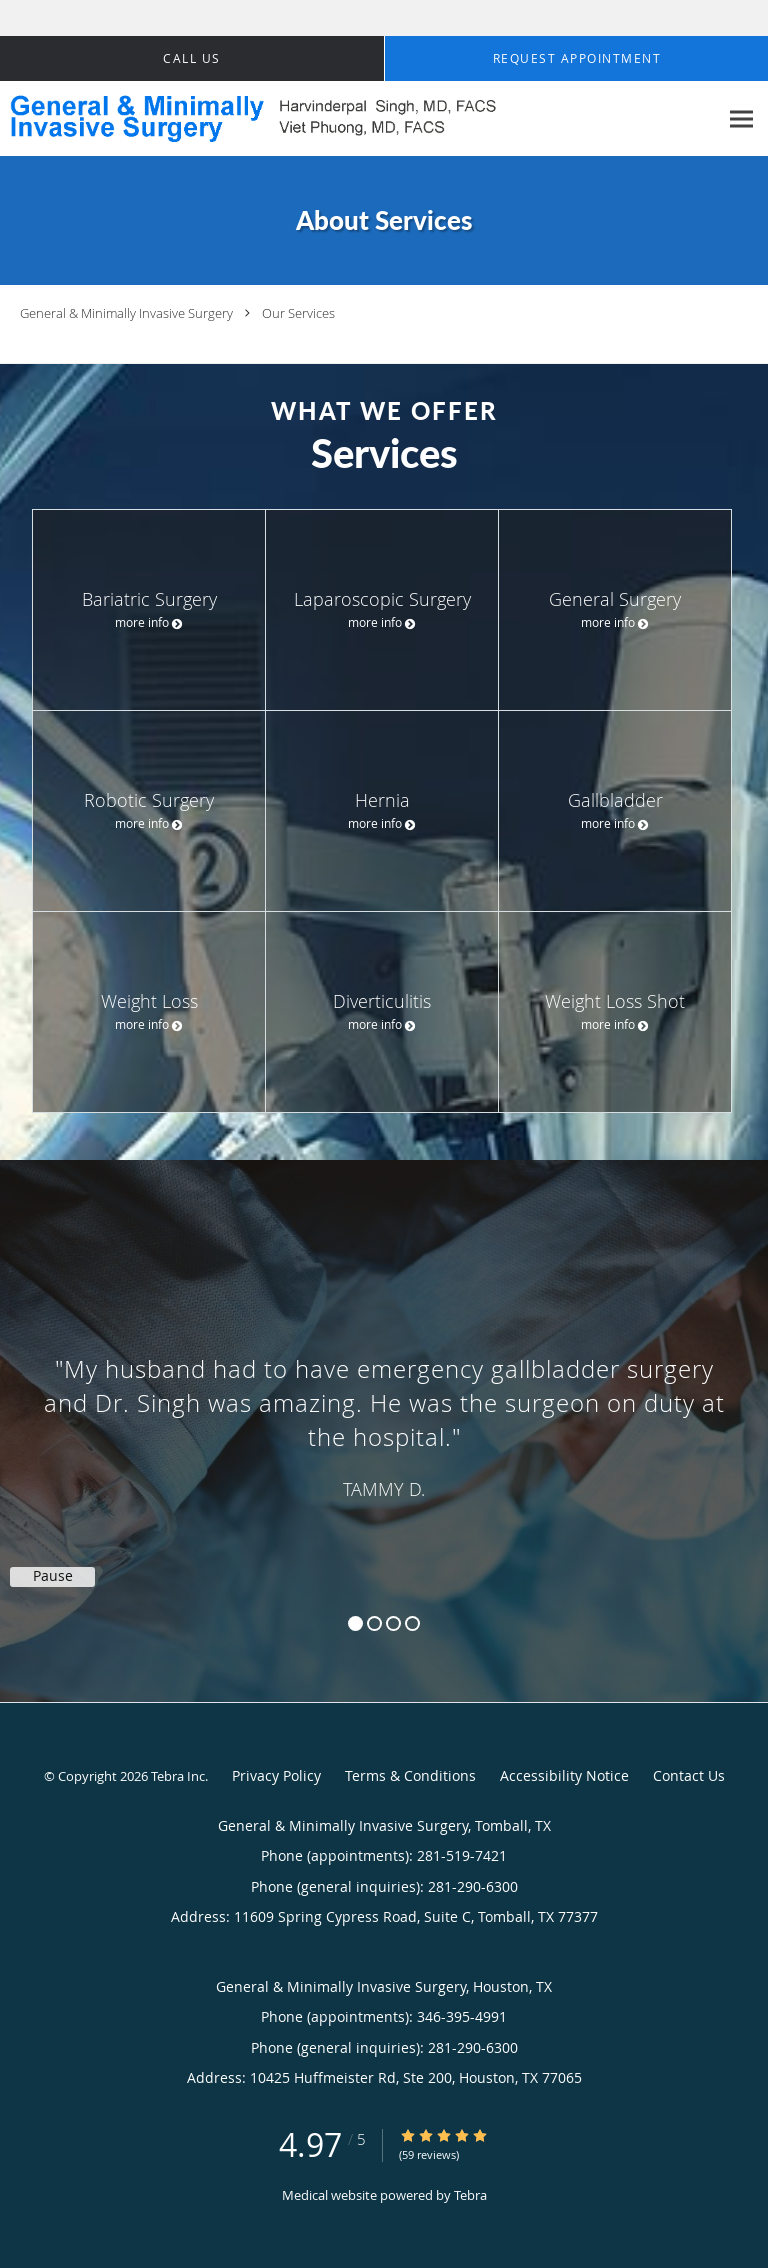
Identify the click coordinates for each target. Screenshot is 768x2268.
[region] (384, 1411)
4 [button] (412, 1623)
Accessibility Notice (564, 1775)
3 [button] (393, 1623)
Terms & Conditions (410, 1775)
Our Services (298, 313)
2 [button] (374, 1623)
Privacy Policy (276, 1775)
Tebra (470, 2195)
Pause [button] (53, 1576)
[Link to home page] (359, 119)
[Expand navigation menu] (741, 119)
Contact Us (689, 1775)
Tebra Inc (178, 1776)
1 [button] (355, 1623)
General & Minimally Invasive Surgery (126, 313)
